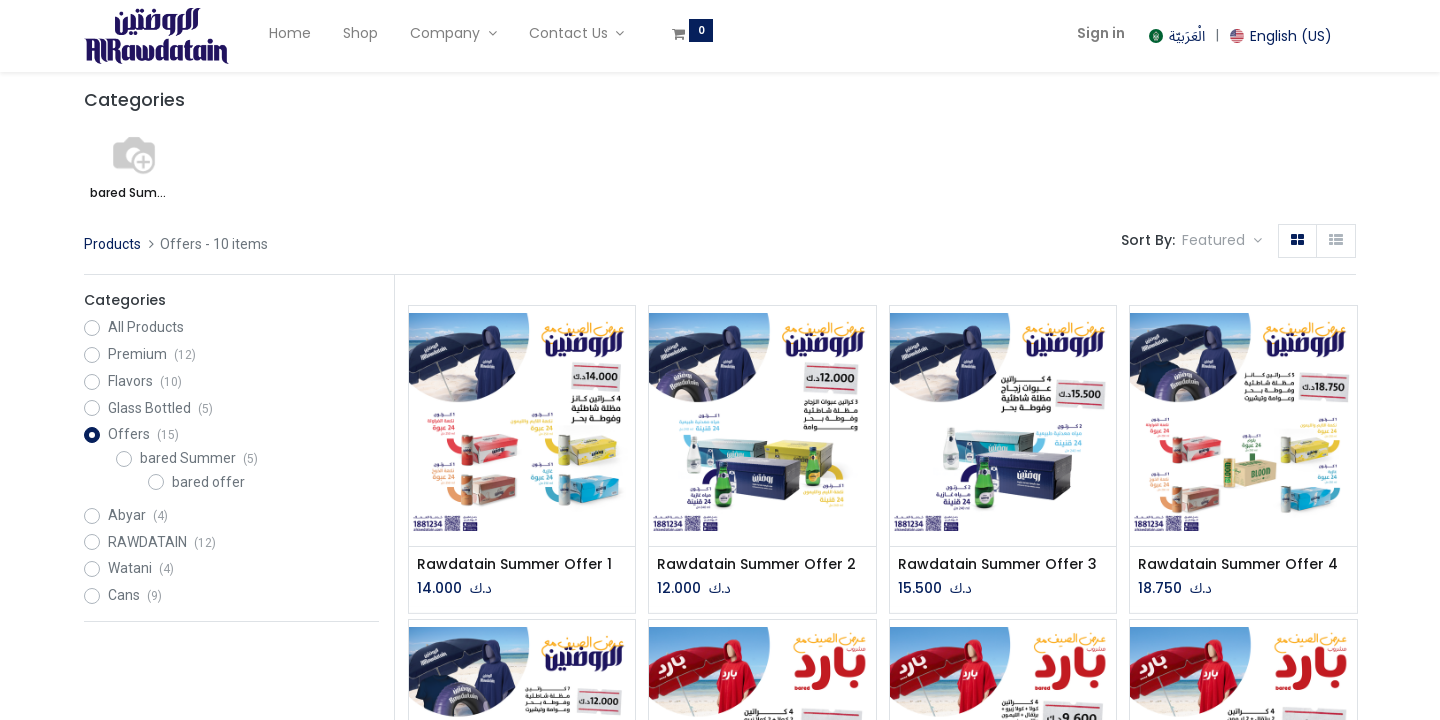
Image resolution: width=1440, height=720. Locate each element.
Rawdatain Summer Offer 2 (756, 564)
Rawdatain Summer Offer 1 (514, 564)
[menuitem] (290, 34)
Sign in (1101, 33)
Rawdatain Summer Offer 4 (1238, 564)
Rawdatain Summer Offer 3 (997, 564)
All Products (146, 327)
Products (112, 244)
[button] (1222, 241)
